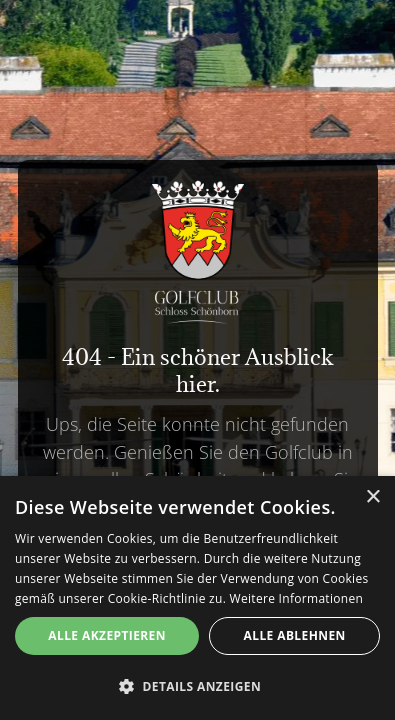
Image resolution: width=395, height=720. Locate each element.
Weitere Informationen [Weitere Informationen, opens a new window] (297, 598)
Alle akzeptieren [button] (107, 635)
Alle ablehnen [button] (295, 635)
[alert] (197, 598)
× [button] (372, 497)
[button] (197, 686)
